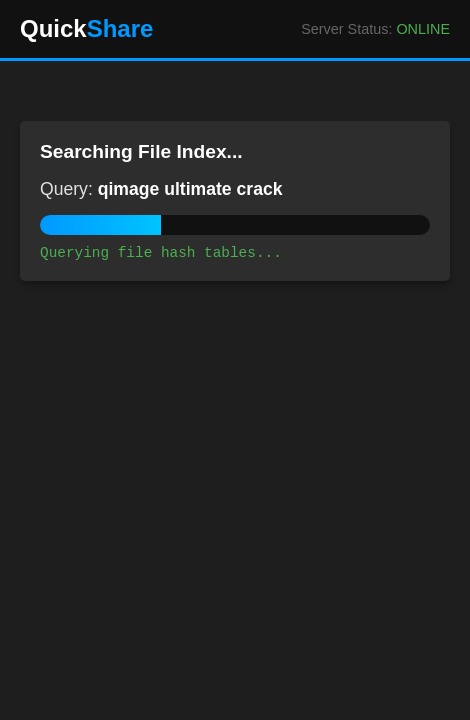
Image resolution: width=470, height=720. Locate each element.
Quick (86, 28)
